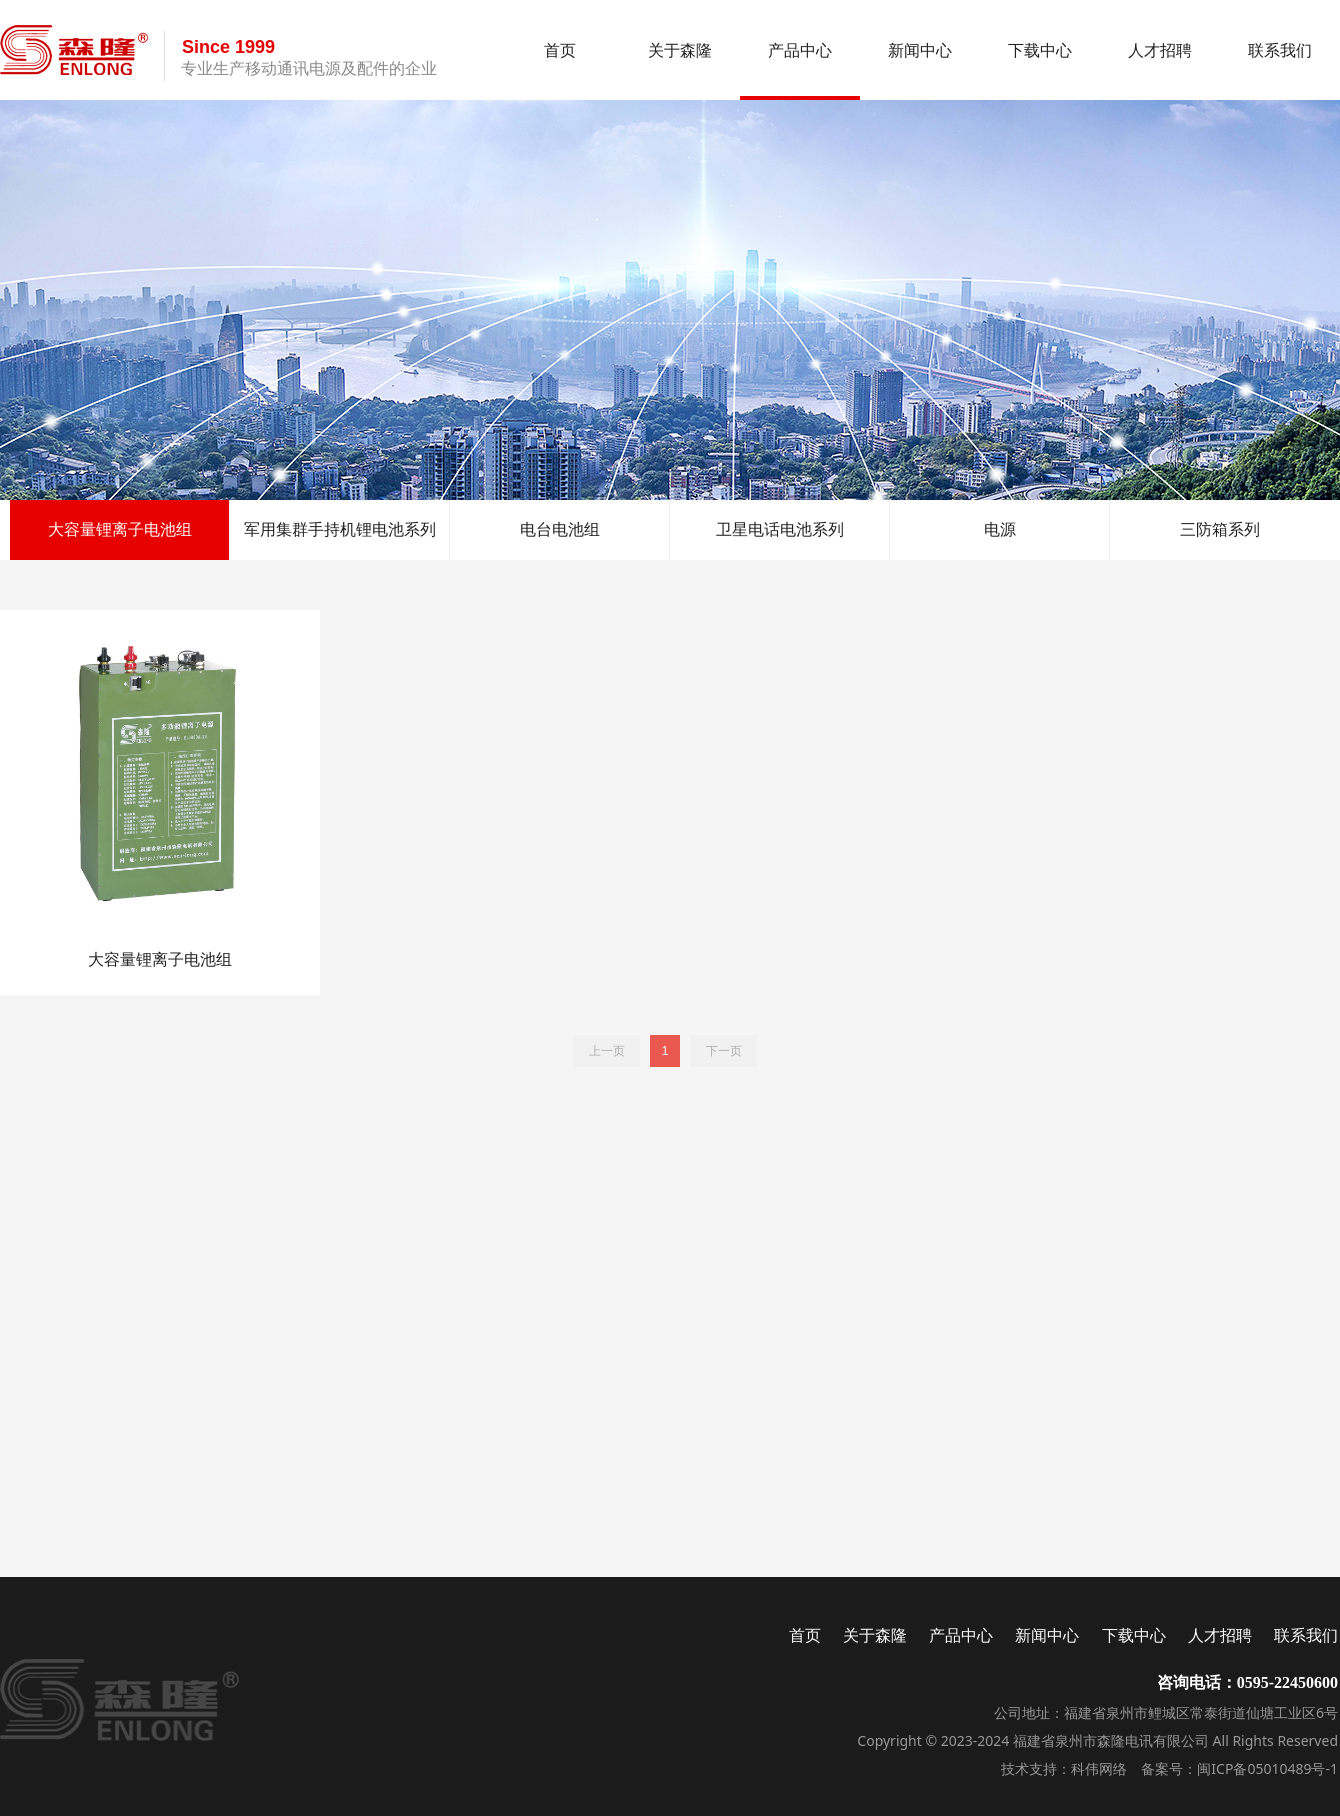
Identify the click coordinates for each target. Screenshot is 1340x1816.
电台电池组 (560, 529)
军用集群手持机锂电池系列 (340, 529)
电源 (1000, 529)
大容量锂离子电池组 (120, 529)
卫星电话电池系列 (780, 529)
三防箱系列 (1220, 529)
